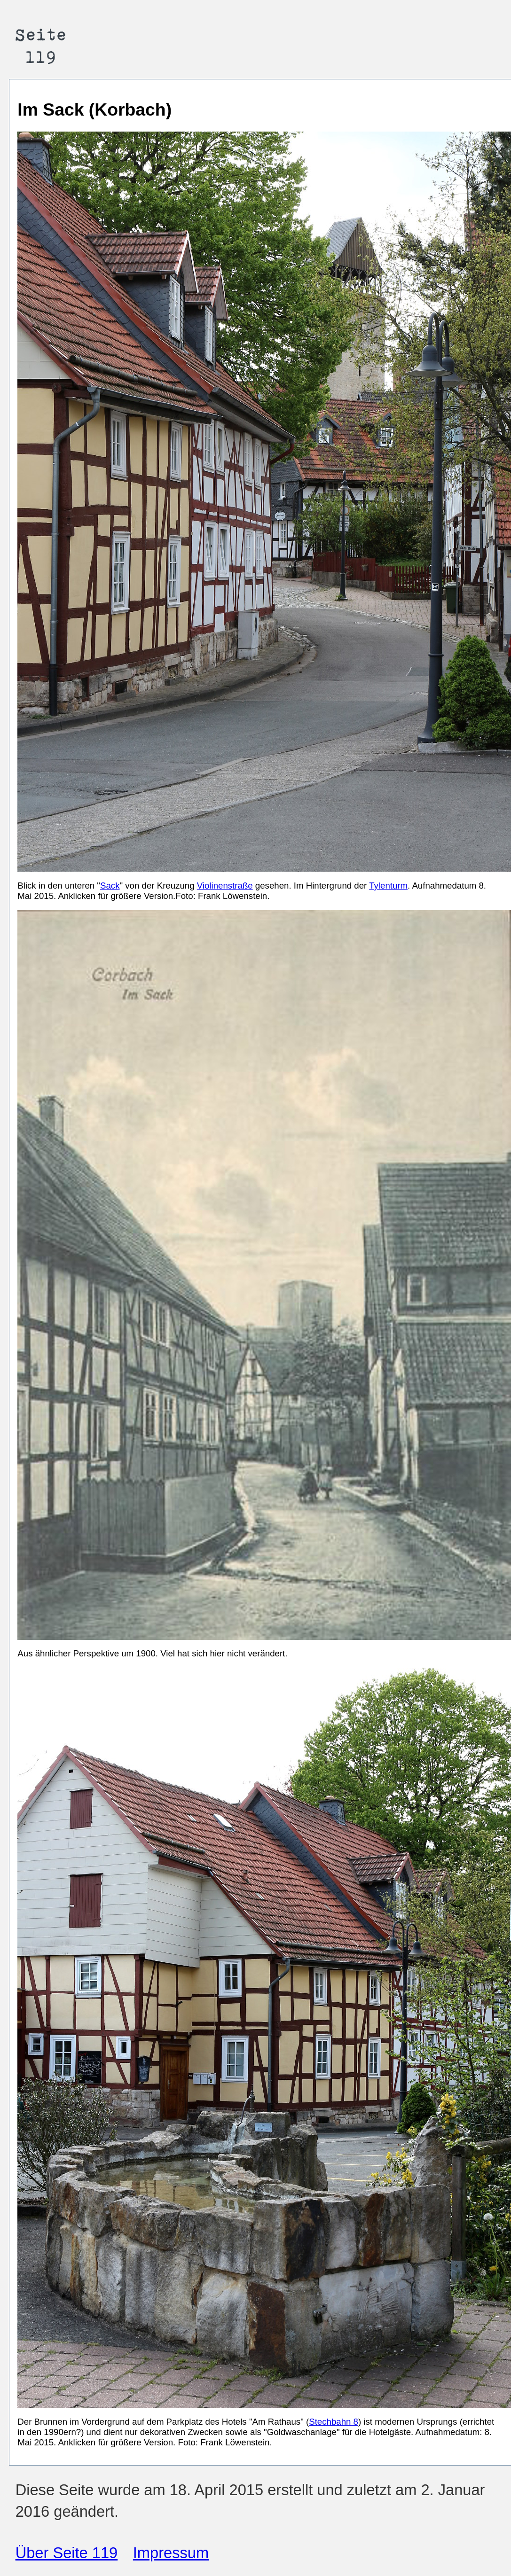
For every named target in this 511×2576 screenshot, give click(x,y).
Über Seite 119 (67, 2552)
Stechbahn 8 (333, 2422)
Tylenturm (388, 885)
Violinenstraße (225, 885)
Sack (109, 885)
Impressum (171, 2552)
